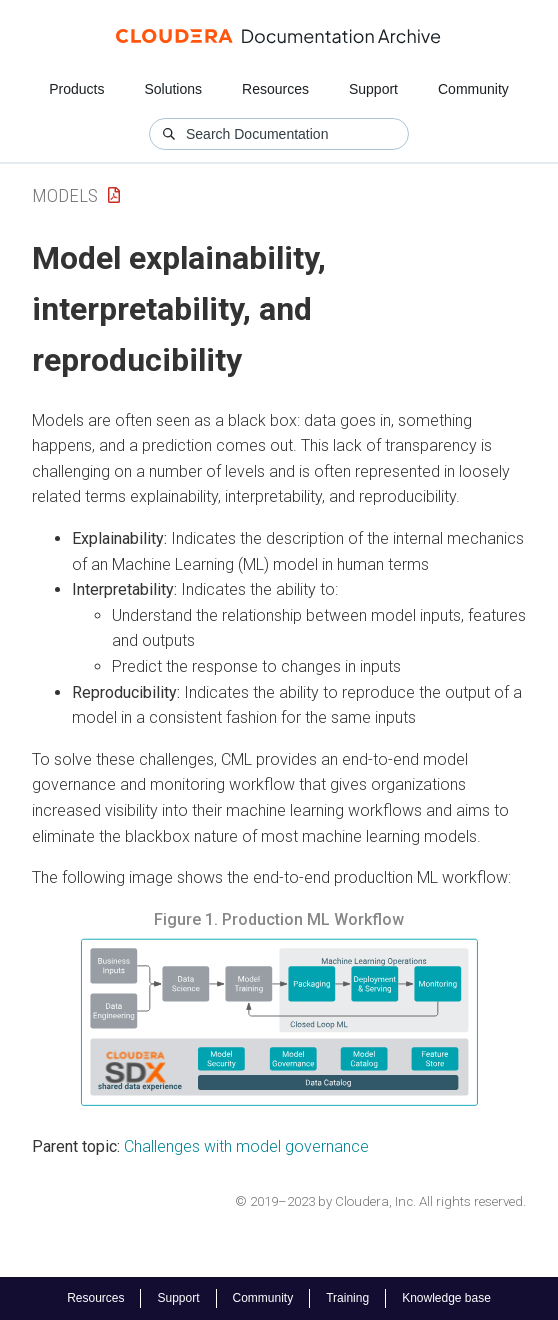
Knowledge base (446, 1298)
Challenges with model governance (246, 1146)
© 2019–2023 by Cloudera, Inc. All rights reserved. (380, 1201)
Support (373, 89)
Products (76, 89)
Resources (275, 89)
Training (347, 1298)
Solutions (173, 89)
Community (473, 89)
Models (65, 195)
